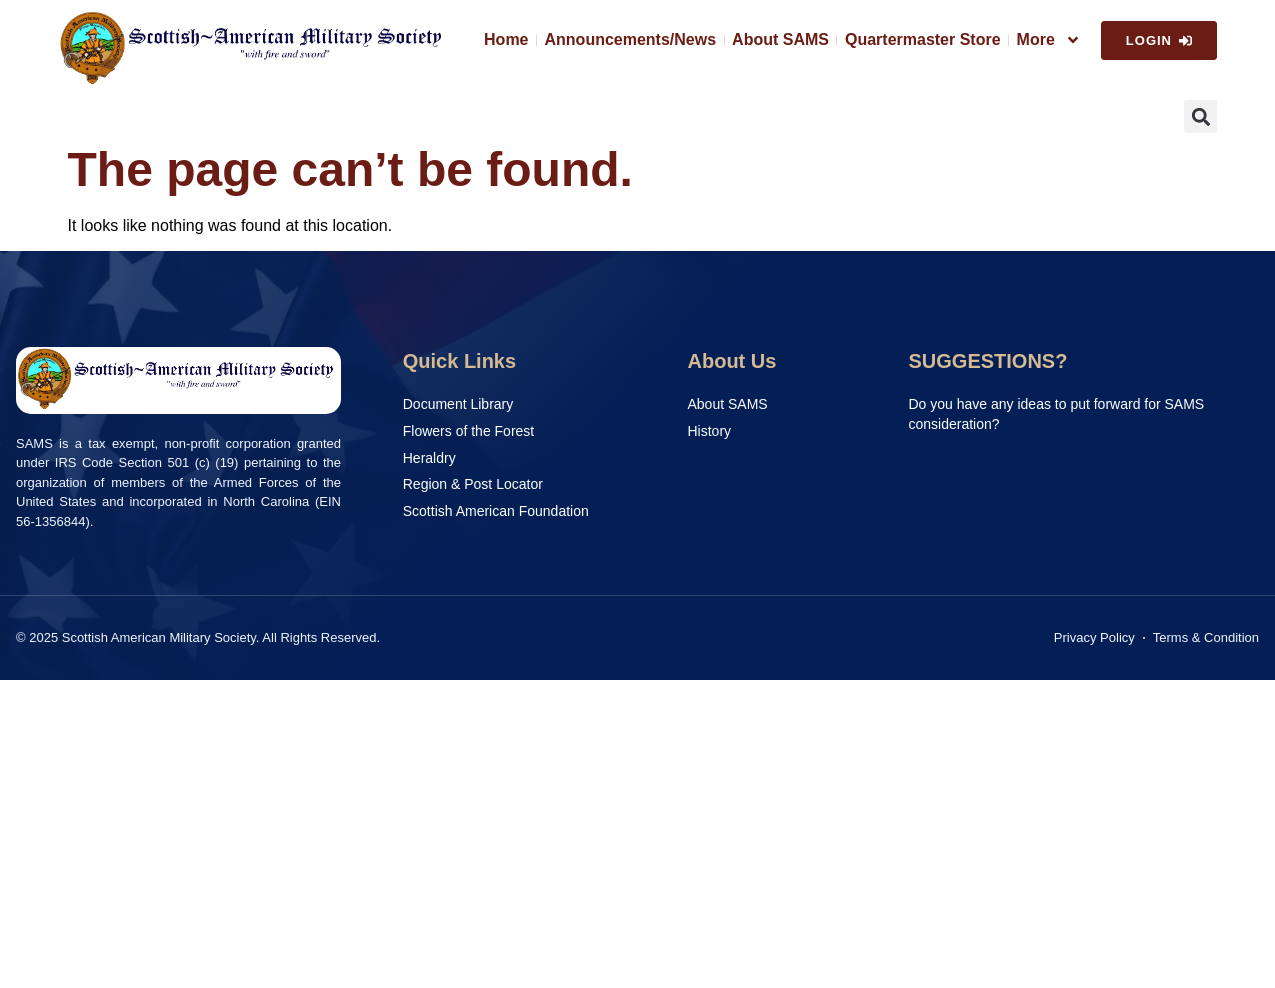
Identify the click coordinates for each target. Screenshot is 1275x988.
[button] (1200, 116)
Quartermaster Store (923, 39)
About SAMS (780, 39)
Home (506, 39)
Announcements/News (631, 39)
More (1049, 40)
